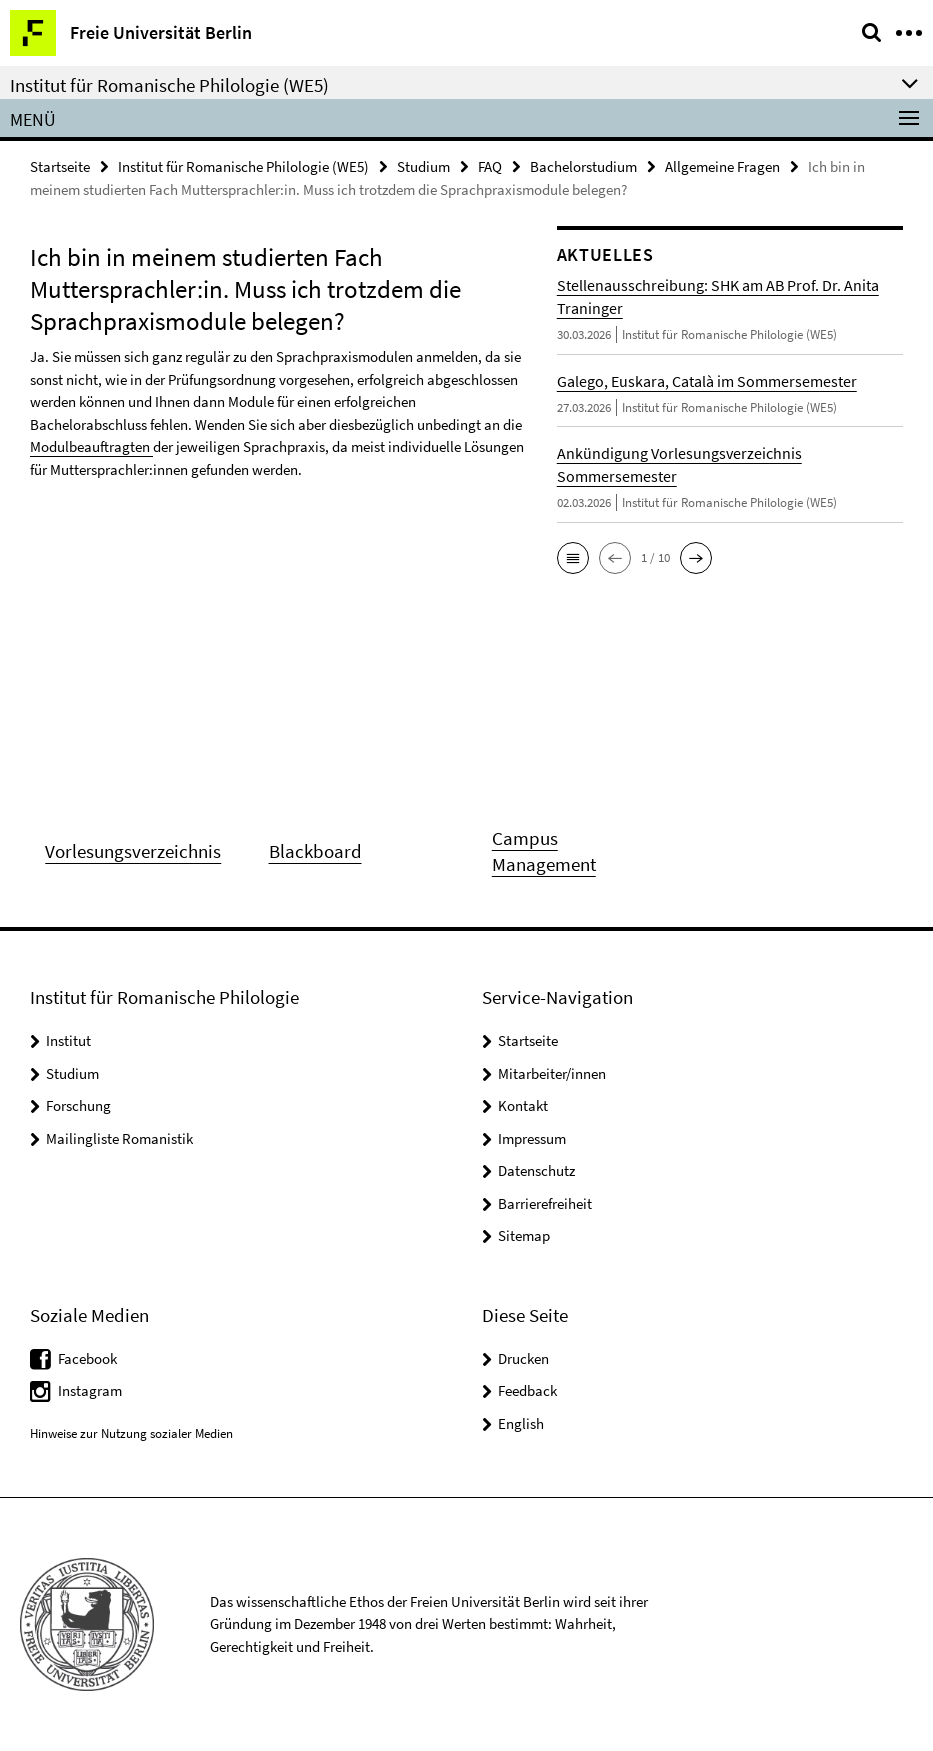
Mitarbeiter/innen (552, 1073)
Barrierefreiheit (545, 1203)
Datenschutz (536, 1170)
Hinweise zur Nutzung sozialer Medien (131, 1433)
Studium (423, 166)
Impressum (532, 1138)
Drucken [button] (523, 1358)
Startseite (60, 166)
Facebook (87, 1358)
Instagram (90, 1390)
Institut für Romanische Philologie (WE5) (243, 166)
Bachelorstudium (583, 166)
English (521, 1423)
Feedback (527, 1390)
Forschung (78, 1105)
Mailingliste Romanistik (119, 1138)
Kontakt (523, 1105)
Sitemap (524, 1235)
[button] (573, 558)
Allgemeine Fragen (722, 166)
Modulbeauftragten (91, 446)
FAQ (490, 166)
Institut (68, 1040)
